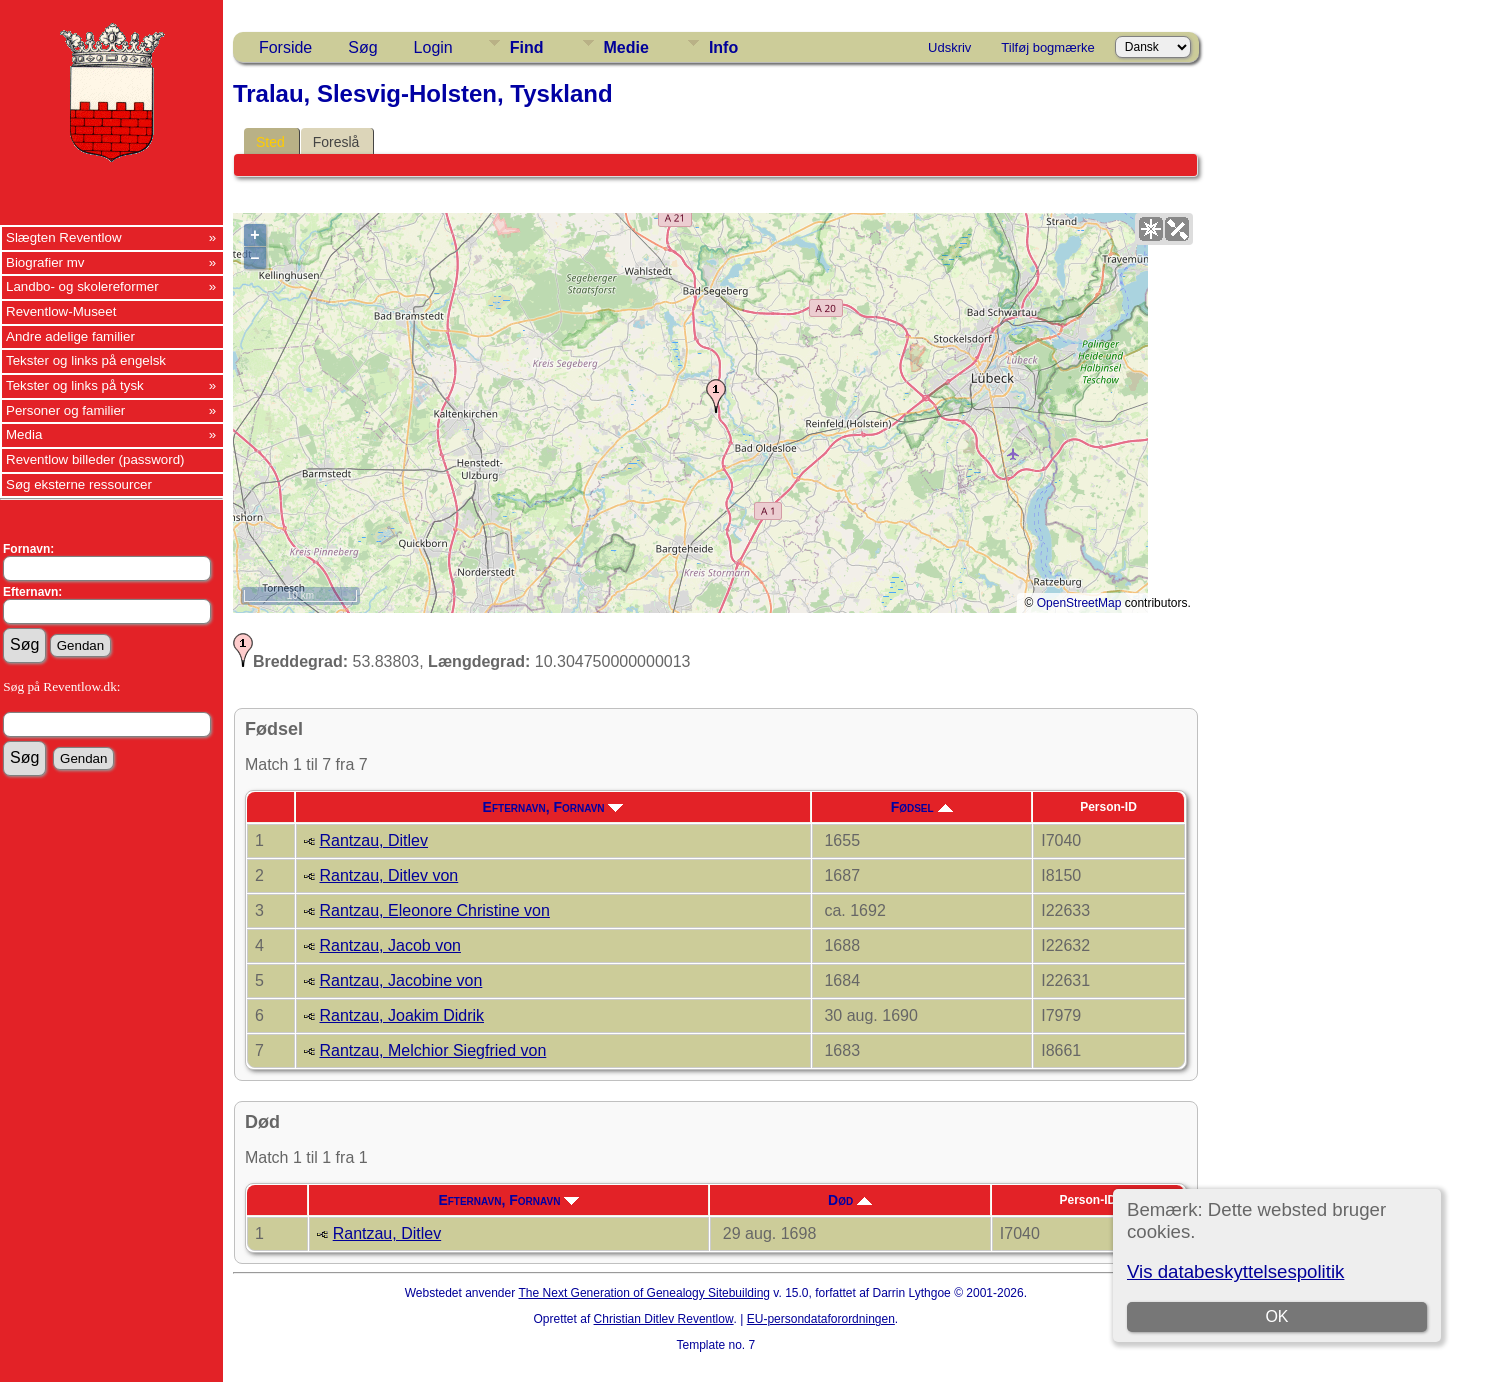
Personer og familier (65, 410)
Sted (270, 142)
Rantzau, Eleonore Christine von (435, 910)
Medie (626, 47)
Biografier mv (45, 262)
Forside (285, 47)
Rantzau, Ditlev (374, 840)
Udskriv (949, 47)
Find (527, 47)
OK (1277, 1316)
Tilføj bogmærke (1047, 47)
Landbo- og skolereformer (82, 286)
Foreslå (336, 142)
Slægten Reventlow (64, 237)
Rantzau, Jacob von (390, 945)
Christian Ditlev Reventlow (664, 1319)
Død (850, 1200)
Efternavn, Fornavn (553, 807)
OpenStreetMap (1079, 603)
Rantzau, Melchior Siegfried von (433, 1050)
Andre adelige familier (70, 336)
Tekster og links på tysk (75, 385)
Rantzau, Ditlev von (389, 875)
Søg (362, 47)
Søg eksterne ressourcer (79, 484)
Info (723, 47)
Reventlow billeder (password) (95, 459)
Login (433, 47)
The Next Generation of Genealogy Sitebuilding (645, 1293)
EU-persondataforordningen (821, 1319)
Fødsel (922, 807)
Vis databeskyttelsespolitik (1235, 1271)
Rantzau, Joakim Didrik (402, 1015)
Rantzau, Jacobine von (401, 980)
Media (24, 434)
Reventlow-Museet (61, 311)
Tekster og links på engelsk (86, 360)
